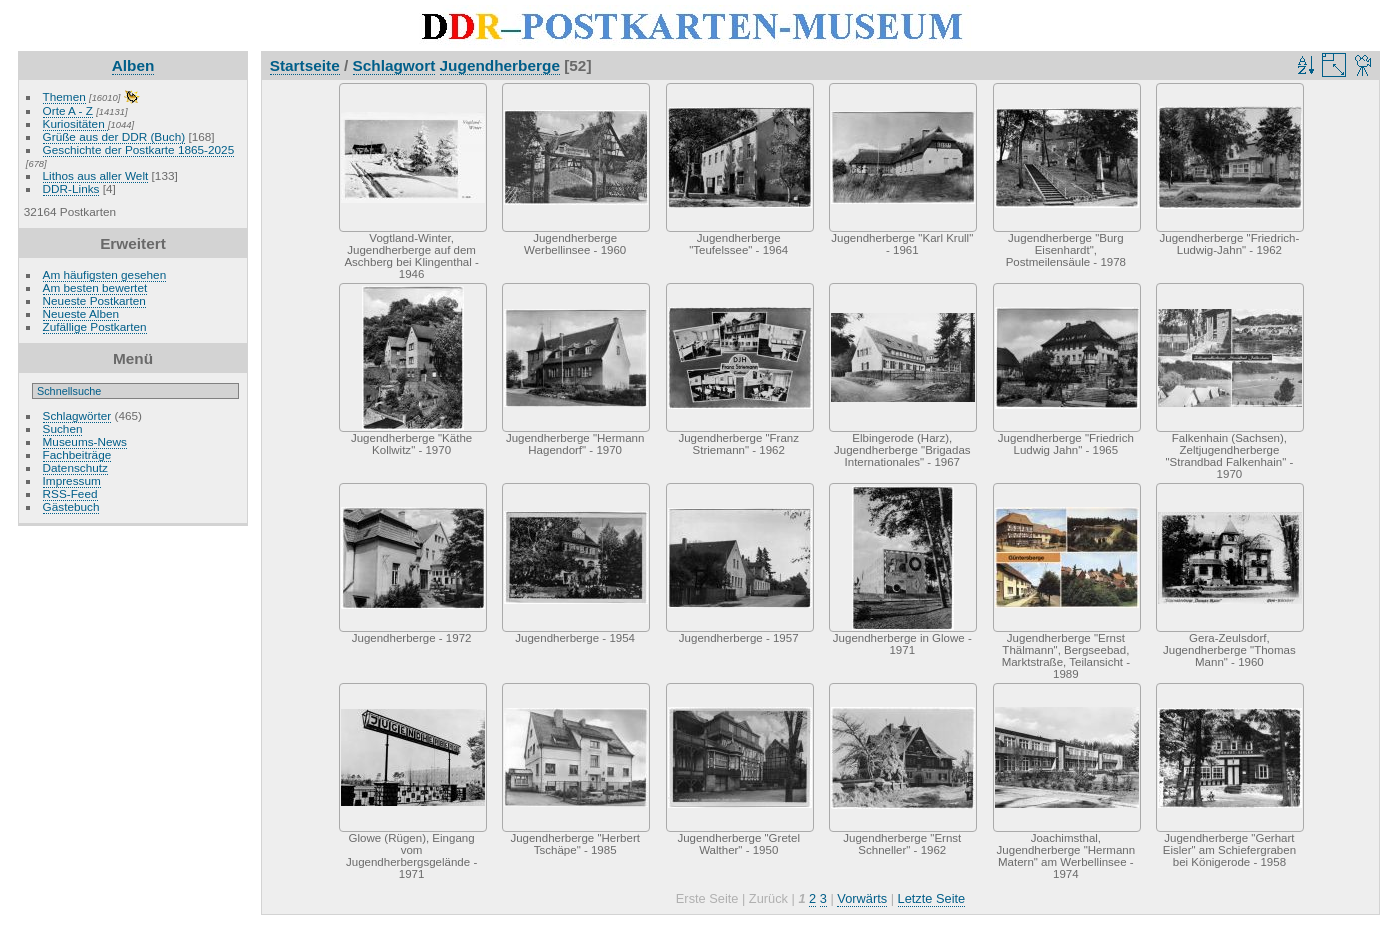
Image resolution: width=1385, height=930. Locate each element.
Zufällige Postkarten (95, 326)
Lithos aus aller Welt (96, 175)
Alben (133, 65)
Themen (64, 96)
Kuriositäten (75, 123)
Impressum (72, 480)
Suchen (63, 428)
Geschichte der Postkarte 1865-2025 (139, 149)
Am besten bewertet (95, 287)
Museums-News (85, 441)
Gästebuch (71, 506)
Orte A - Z (68, 110)
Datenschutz (75, 467)
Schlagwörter (77, 415)
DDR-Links (71, 188)
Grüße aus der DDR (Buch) (114, 136)
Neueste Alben (81, 313)
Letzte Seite (932, 898)
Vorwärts (862, 898)
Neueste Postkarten (94, 300)
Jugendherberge (500, 65)
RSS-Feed (70, 493)
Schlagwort (394, 65)
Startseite (305, 65)
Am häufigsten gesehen (105, 274)
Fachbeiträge (77, 454)
